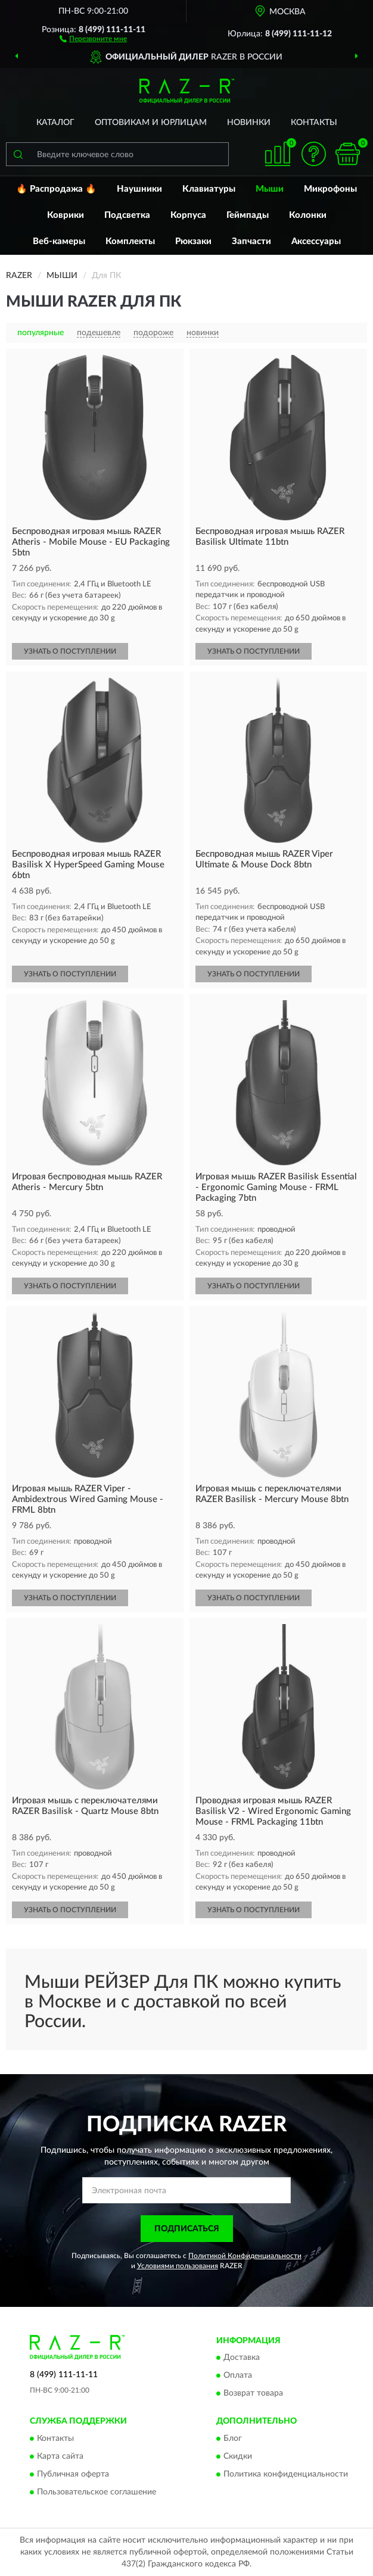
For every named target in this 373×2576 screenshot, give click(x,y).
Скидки (237, 2456)
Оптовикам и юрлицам (151, 122)
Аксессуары (316, 241)
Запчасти (251, 241)
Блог (232, 2438)
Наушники (139, 189)
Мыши (270, 189)
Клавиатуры (208, 189)
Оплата (237, 2376)
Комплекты (130, 241)
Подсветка (127, 215)
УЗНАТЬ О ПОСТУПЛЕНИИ (70, 651)
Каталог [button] (55, 122)
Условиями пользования (177, 2265)
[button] (93, 38)
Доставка (241, 2358)
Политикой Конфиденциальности (244, 2255)
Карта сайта (60, 2456)
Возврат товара (253, 2394)
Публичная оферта (73, 2474)
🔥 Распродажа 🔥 (56, 189)
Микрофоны (330, 189)
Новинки (249, 122)
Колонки (308, 215)
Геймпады (247, 215)
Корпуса (188, 215)
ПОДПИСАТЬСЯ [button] (186, 2229)
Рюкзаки (193, 241)
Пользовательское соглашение (96, 2492)
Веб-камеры (59, 241)
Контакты (314, 122)
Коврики (65, 215)
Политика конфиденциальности (285, 2474)
